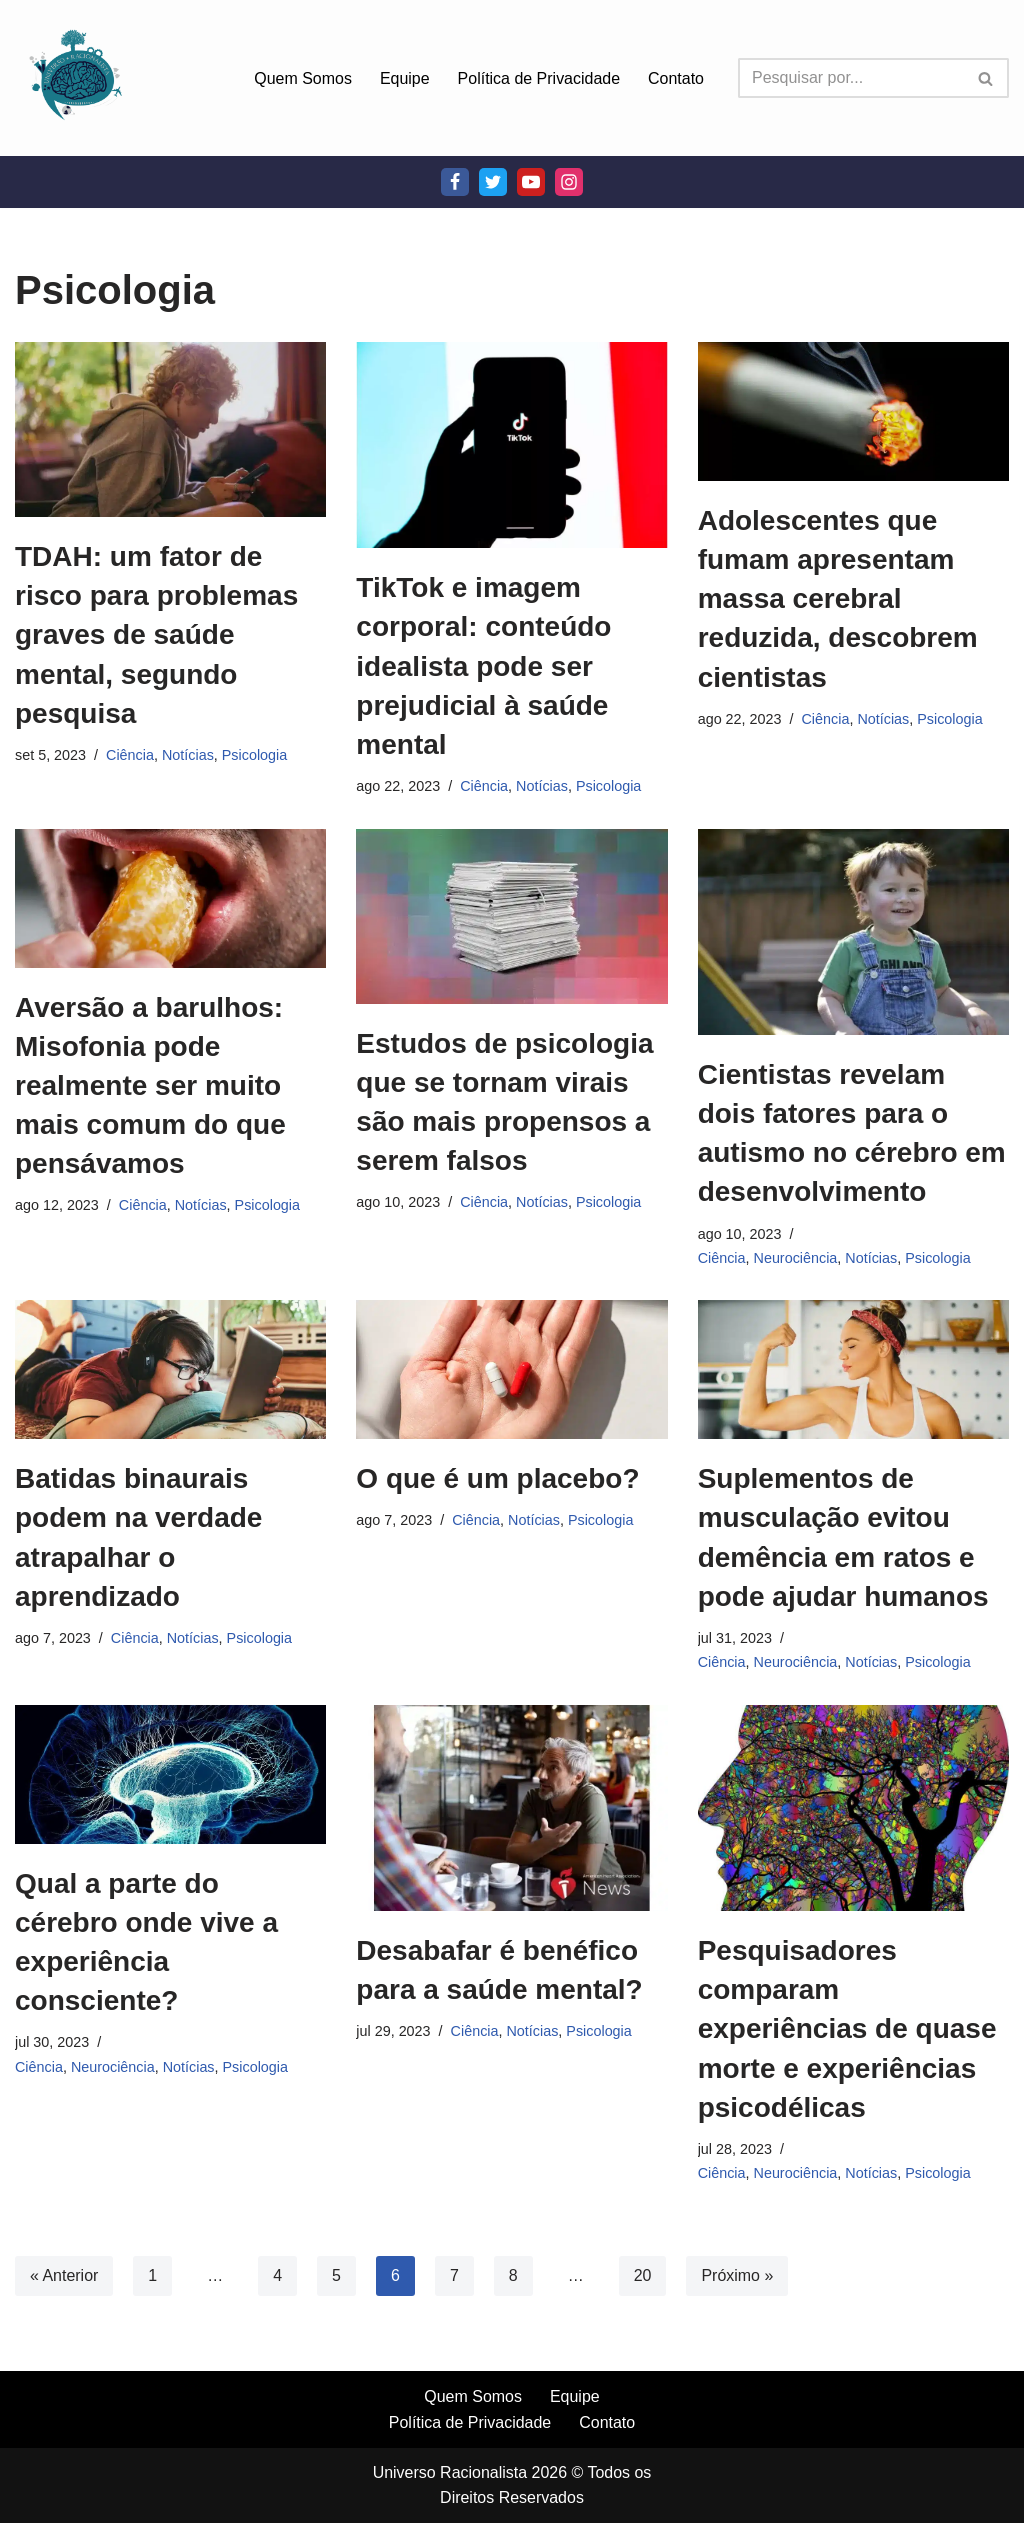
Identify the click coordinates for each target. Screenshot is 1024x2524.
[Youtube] (531, 182)
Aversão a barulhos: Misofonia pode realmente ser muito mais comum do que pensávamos (150, 1086)
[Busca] (851, 78)
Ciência (130, 755)
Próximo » (738, 2275)
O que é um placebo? (497, 1479)
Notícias (188, 755)
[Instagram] (569, 182)
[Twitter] (493, 182)
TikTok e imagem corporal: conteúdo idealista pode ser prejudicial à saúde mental (483, 666)
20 (643, 2275)
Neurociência (796, 1258)
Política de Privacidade (538, 78)
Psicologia (255, 755)
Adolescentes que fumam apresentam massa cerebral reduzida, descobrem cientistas (838, 599)
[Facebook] (455, 182)
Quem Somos (303, 78)
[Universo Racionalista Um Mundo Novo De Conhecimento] (75, 78)
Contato (676, 78)
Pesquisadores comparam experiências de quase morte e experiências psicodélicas (847, 2030)
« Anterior (64, 2275)
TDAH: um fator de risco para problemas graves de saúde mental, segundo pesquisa (156, 635)
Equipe (404, 78)
